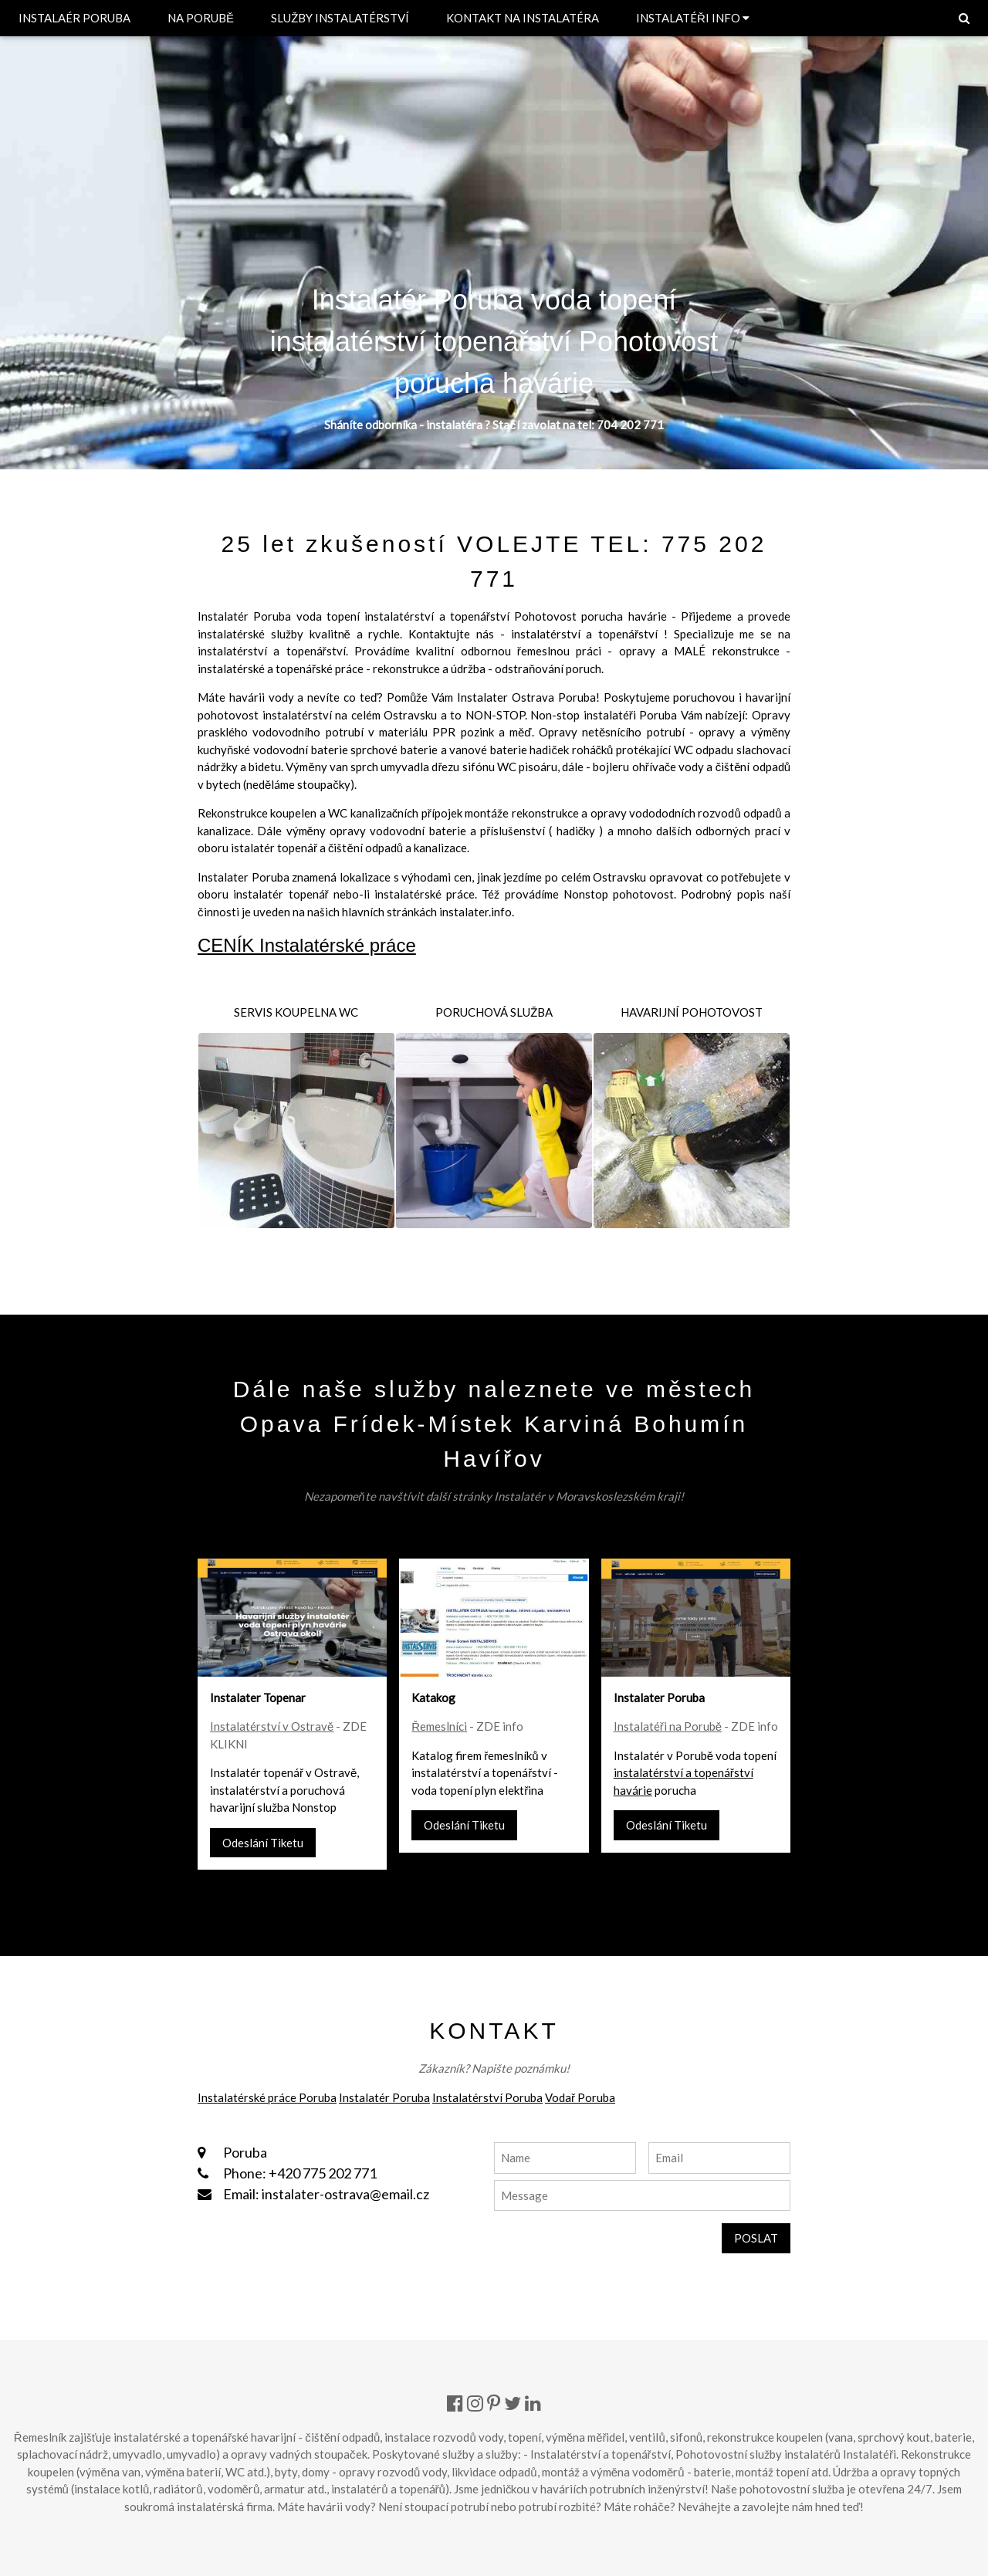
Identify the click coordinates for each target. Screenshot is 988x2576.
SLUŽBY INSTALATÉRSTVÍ (340, 18)
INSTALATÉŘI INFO (692, 18)
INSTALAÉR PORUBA (74, 18)
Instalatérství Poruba (487, 2097)
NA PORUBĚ (200, 18)
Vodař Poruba (580, 2097)
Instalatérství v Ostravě (271, 1726)
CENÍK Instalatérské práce (307, 945)
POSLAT (756, 2238)
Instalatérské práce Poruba (267, 2097)
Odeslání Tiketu (262, 1843)
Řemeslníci (439, 1726)
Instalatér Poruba (384, 2097)
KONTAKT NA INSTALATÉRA (522, 18)
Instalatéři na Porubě (668, 1726)
